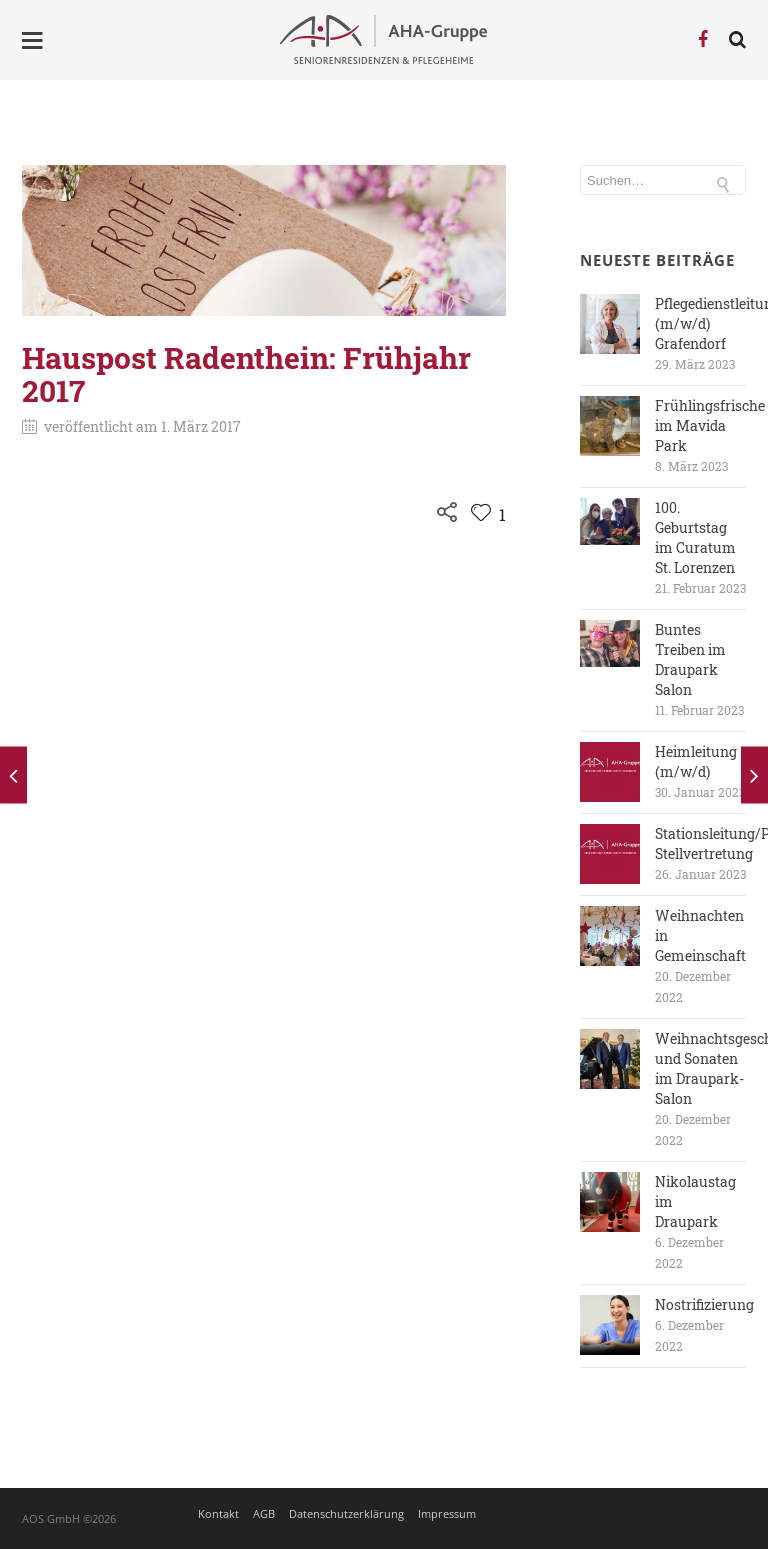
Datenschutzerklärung (346, 1513)
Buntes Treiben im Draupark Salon (690, 659)
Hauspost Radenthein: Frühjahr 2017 (246, 374)
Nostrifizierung (704, 1304)
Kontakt (218, 1513)
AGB (264, 1513)
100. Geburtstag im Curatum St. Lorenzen (695, 537)
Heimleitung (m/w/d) (696, 761)
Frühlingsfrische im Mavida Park (710, 425)
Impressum (447, 1513)
